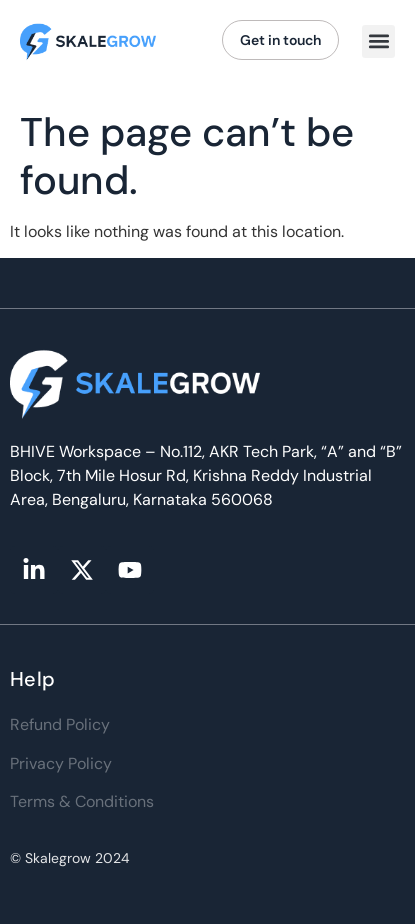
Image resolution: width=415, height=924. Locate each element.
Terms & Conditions (82, 801)
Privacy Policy (61, 763)
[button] (378, 41)
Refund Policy (60, 724)
